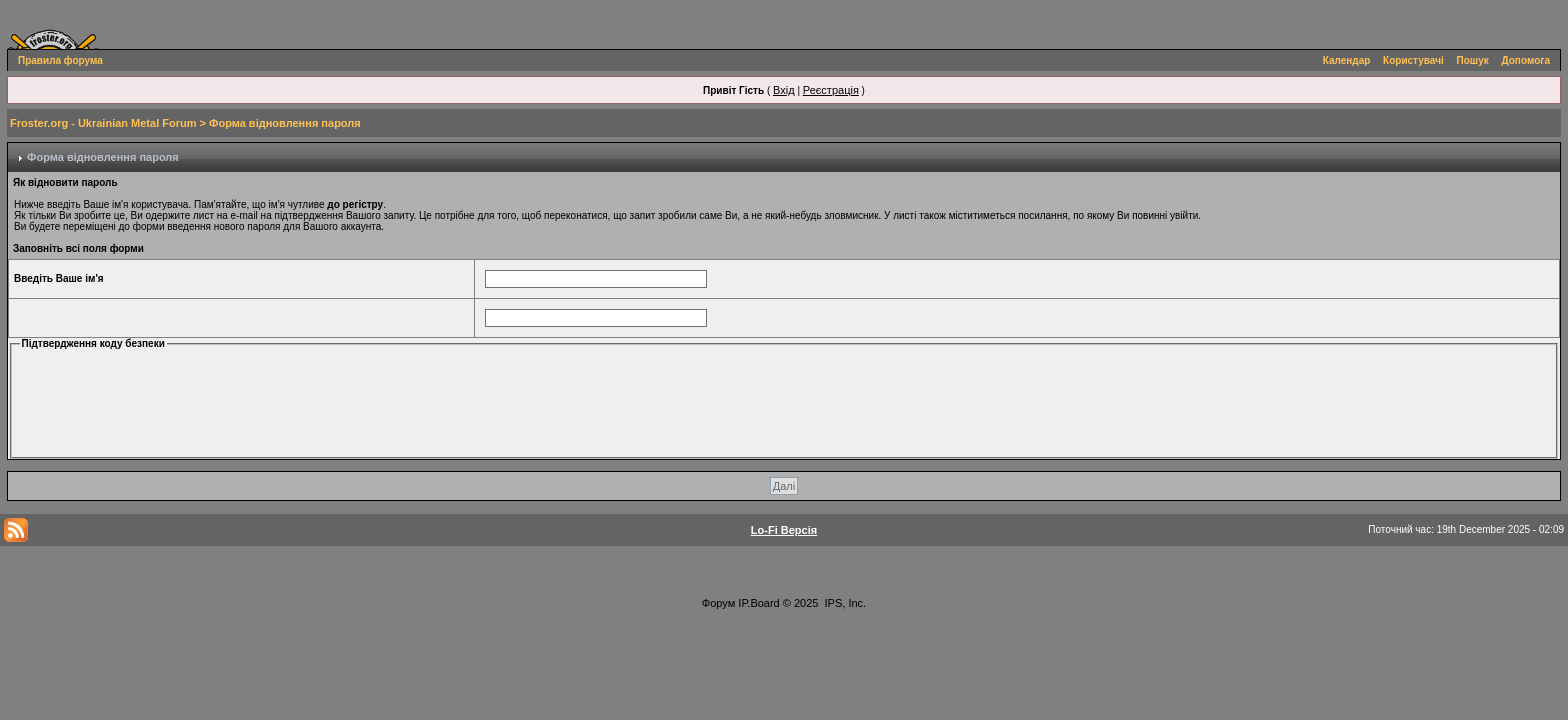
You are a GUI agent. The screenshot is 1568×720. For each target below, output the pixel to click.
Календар (1347, 60)
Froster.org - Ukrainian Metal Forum (103, 123)
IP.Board (758, 603)
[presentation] (182, 402)
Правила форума (60, 60)
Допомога (1526, 60)
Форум (718, 603)
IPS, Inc (844, 603)
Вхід (784, 90)
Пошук (1473, 60)
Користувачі (1413, 60)
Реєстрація (831, 90)
